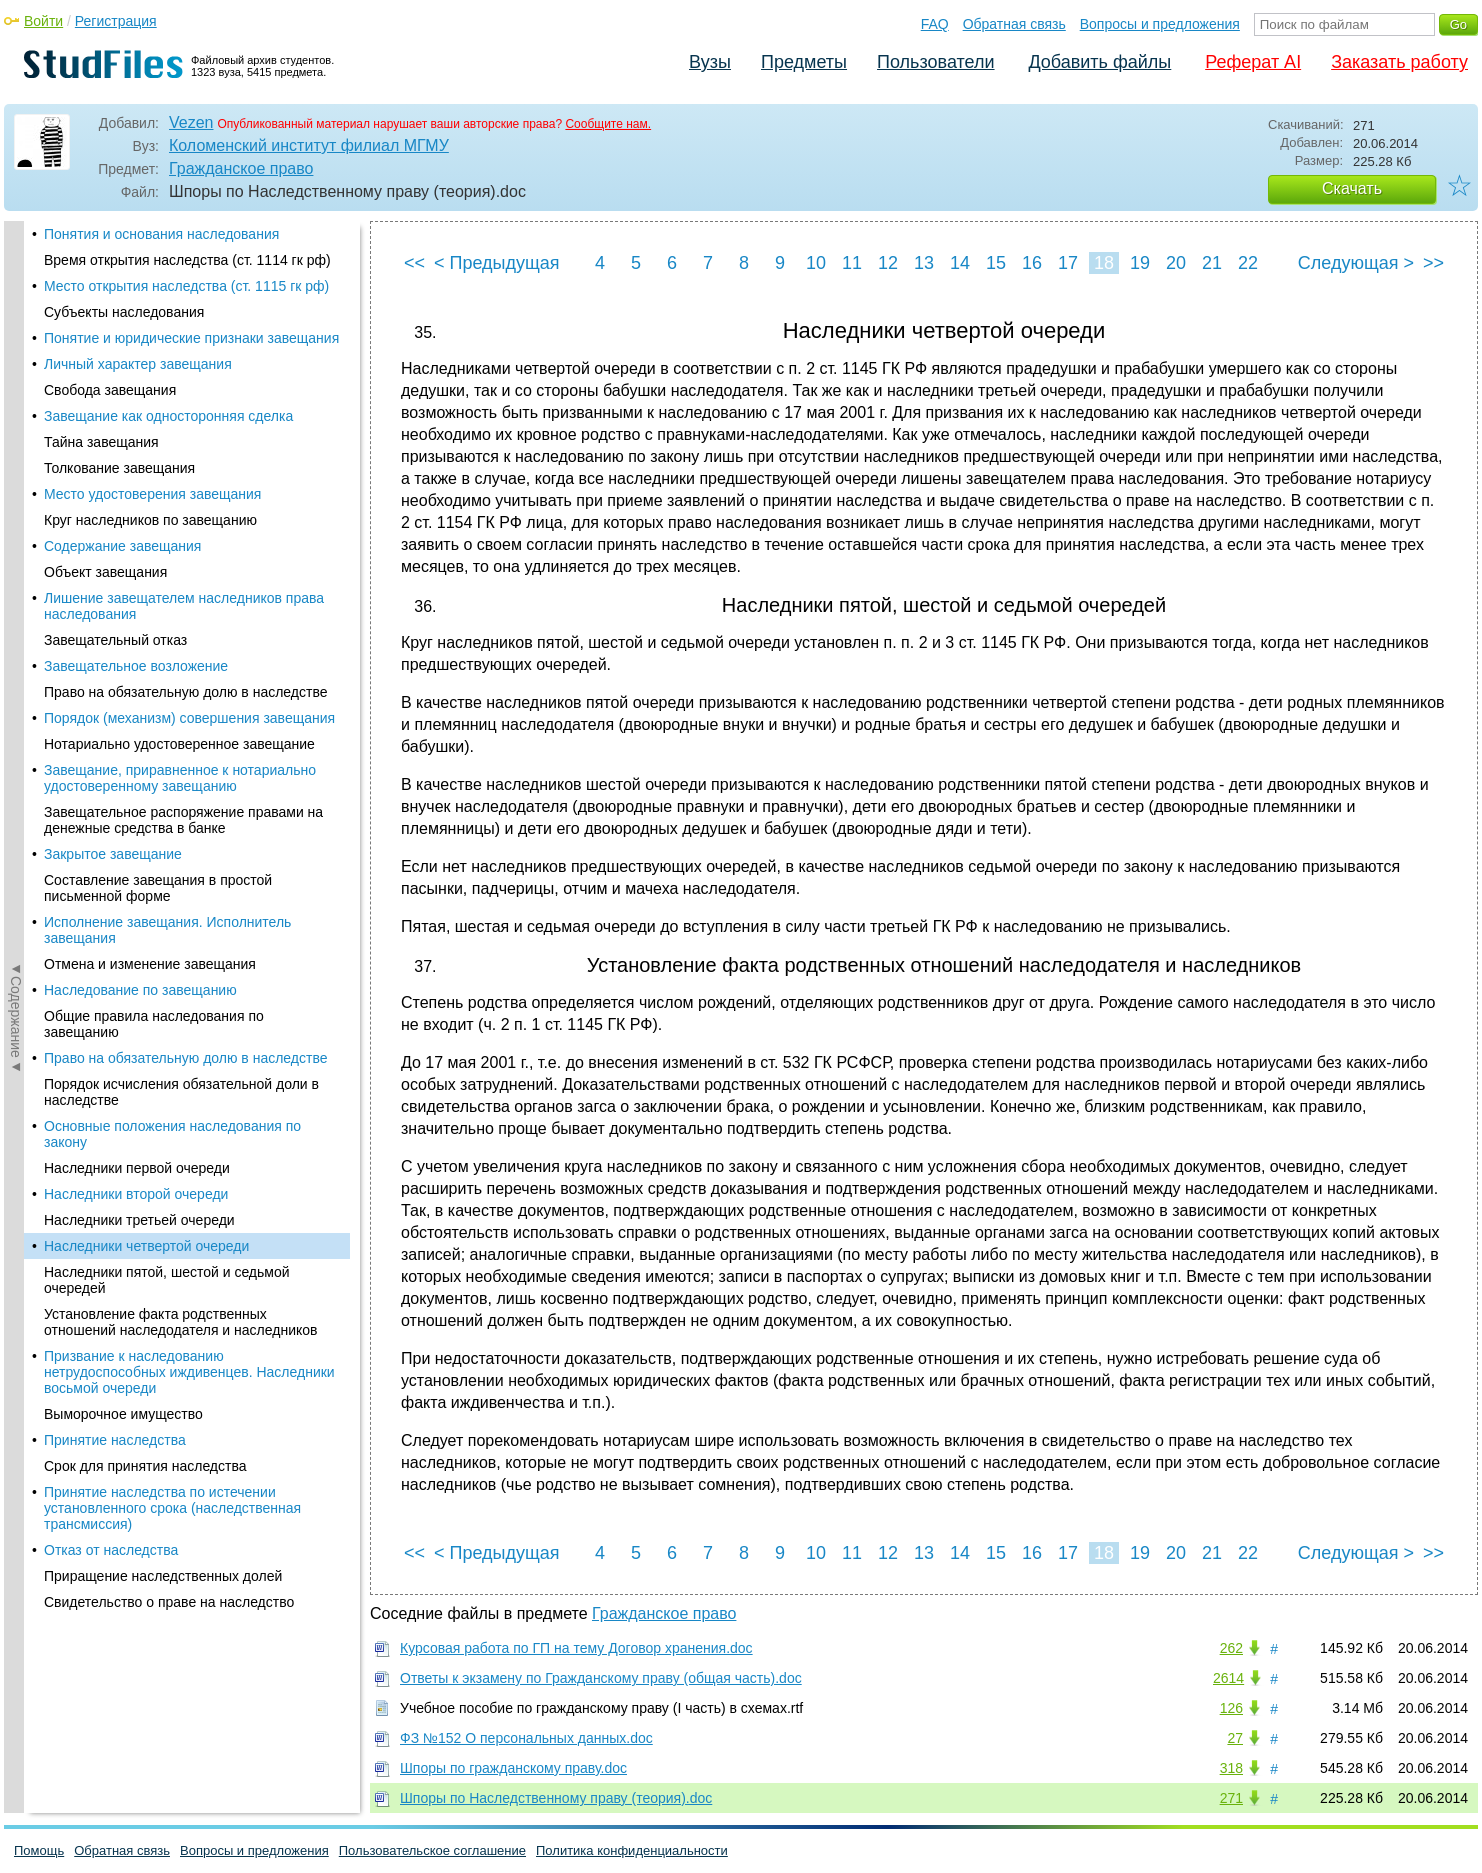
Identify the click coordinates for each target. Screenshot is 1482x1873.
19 (1140, 263)
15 (996, 263)
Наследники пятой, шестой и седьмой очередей (167, 586)
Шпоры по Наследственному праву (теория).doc (556, 1798)
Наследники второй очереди (136, 500)
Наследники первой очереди (137, 474)
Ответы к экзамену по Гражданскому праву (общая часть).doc (601, 1678)
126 (1231, 1708)
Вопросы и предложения (1160, 24)
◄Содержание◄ (16, 571)
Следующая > (1356, 263)
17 (1068, 263)
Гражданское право (241, 168)
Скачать (1352, 188)
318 (1231, 1768)
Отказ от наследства (111, 856)
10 (816, 263)
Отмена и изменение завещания (150, 270)
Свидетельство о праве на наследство (169, 908)
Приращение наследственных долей (163, 882)
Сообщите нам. (608, 124)
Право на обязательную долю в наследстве (185, 364)
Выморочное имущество (123, 720)
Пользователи (935, 62)
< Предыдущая (497, 263)
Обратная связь (1014, 24)
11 (852, 263)
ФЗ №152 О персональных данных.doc (526, 1738)
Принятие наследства (115, 746)
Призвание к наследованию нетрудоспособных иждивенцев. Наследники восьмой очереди (189, 678)
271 (1231, 1798)
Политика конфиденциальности (632, 1850)
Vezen (191, 122)
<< (414, 263)
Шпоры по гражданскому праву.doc (513, 1768)
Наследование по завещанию (140, 296)
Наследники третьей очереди (139, 526)
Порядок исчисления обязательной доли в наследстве (181, 398)
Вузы (710, 62)
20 (1176, 263)
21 (1212, 263)
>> (1433, 263)
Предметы (804, 62)
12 (888, 263)
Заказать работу (1399, 62)
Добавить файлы (1099, 62)
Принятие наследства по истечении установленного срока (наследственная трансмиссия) (172, 814)
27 (1235, 1738)
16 (1032, 263)
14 (960, 263)
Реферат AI (1253, 62)
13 (924, 263)
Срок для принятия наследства (145, 772)
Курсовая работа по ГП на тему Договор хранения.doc (576, 1648)
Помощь (39, 1850)
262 (1231, 1648)
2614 (1228, 1678)
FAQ (935, 24)
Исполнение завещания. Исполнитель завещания (167, 236)
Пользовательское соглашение (432, 1850)
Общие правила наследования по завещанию (154, 330)
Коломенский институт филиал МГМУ (309, 145)
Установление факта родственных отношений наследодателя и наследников (180, 628)
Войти (43, 21)
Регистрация (116, 21)
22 (1248, 263)
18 (1104, 263)
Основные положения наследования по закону (172, 440)
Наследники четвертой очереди (146, 552)
